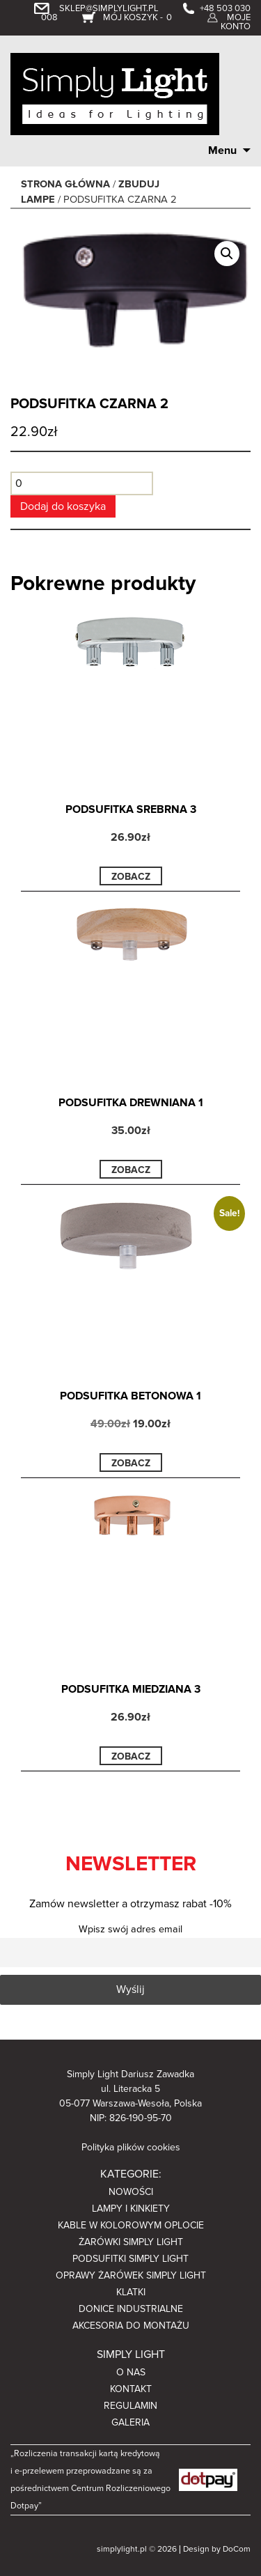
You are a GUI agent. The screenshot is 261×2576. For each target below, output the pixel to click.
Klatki (130, 2292)
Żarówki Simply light (131, 2242)
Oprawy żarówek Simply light (131, 2275)
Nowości (131, 2192)
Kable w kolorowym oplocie (131, 2225)
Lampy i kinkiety (131, 2208)
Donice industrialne (131, 2309)
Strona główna (65, 184)
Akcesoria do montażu (130, 2325)
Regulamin (130, 2406)
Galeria (130, 2422)
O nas (130, 2372)
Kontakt (131, 2389)
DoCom (237, 2549)
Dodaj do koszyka (63, 506)
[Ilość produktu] (81, 483)
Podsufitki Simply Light (130, 2259)
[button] (226, 253)
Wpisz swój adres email (130, 1929)
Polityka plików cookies (130, 2147)
